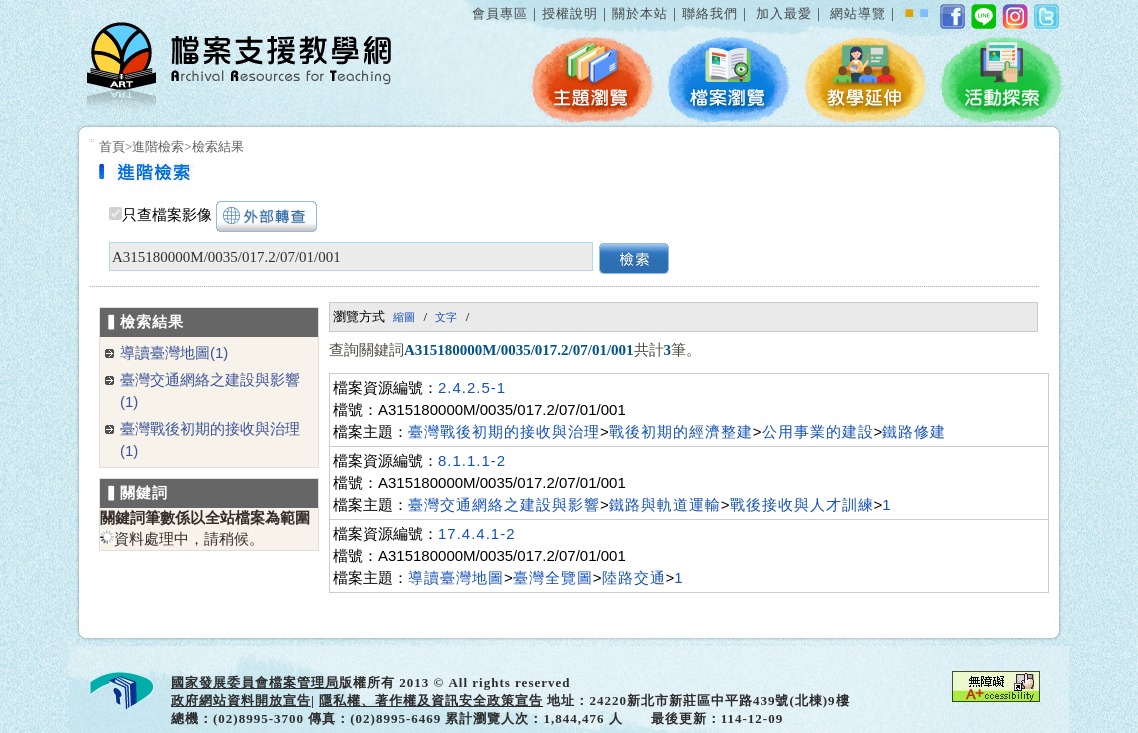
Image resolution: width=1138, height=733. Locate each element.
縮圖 (404, 317)
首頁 (112, 146)
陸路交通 (634, 577)
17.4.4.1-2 (477, 533)
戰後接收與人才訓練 (802, 504)
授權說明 (570, 13)
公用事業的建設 (818, 431)
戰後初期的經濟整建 (681, 431)
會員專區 (500, 13)
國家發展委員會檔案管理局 (255, 682)
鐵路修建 (914, 431)
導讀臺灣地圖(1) (174, 352)
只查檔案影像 (167, 215)
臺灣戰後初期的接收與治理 (504, 431)
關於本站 (640, 13)
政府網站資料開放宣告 (241, 700)
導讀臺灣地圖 (456, 577)
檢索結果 (218, 146)
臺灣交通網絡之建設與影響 (504, 504)
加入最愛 (784, 13)
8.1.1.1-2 (472, 460)
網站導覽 (858, 13)
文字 (446, 317)
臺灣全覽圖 (553, 577)
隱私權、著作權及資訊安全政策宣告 (431, 700)
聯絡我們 (710, 13)
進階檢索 (158, 146)
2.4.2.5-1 (472, 387)
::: (468, 3)
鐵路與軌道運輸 (665, 504)
